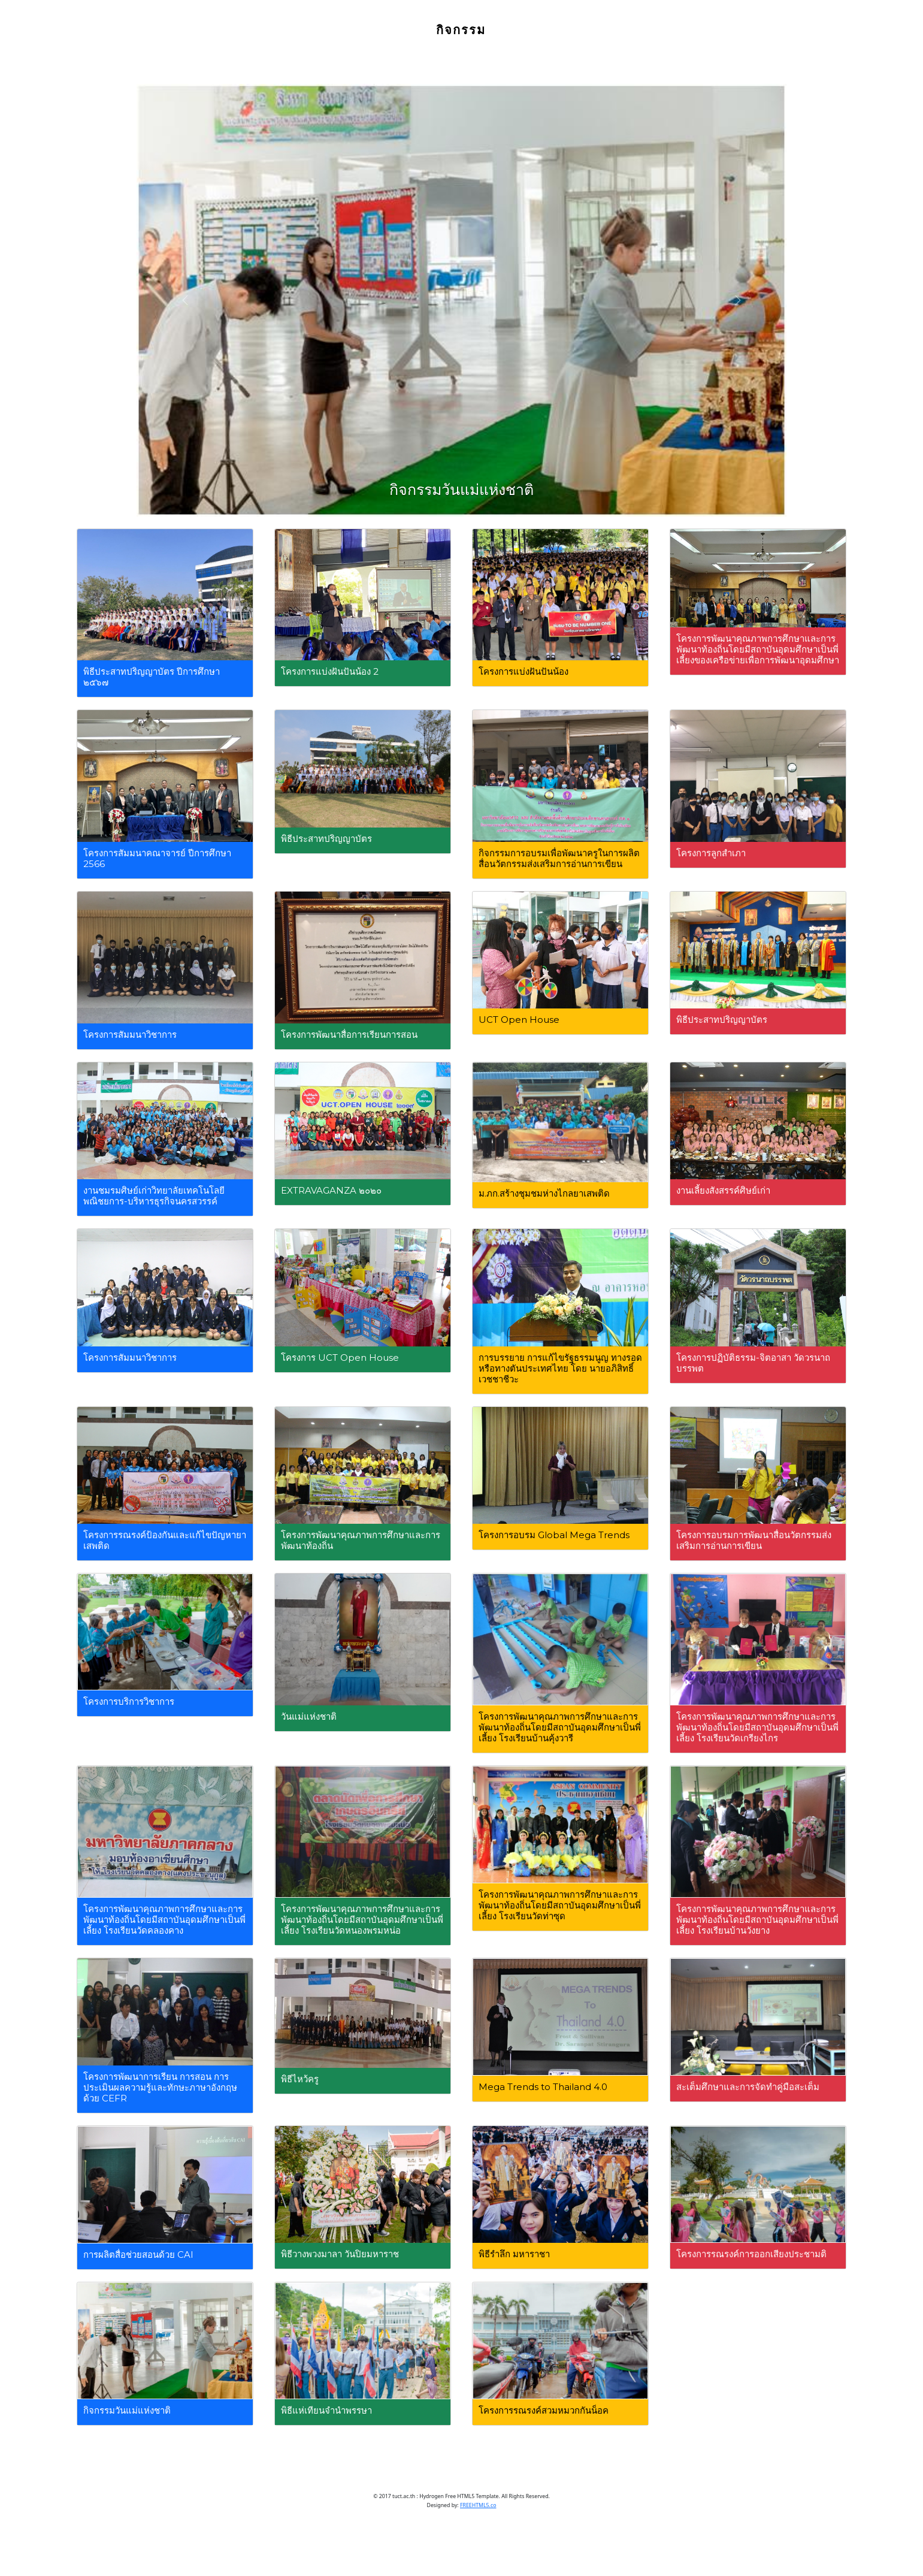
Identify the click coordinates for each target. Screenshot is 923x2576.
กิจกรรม (461, 30)
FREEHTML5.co (478, 2505)
